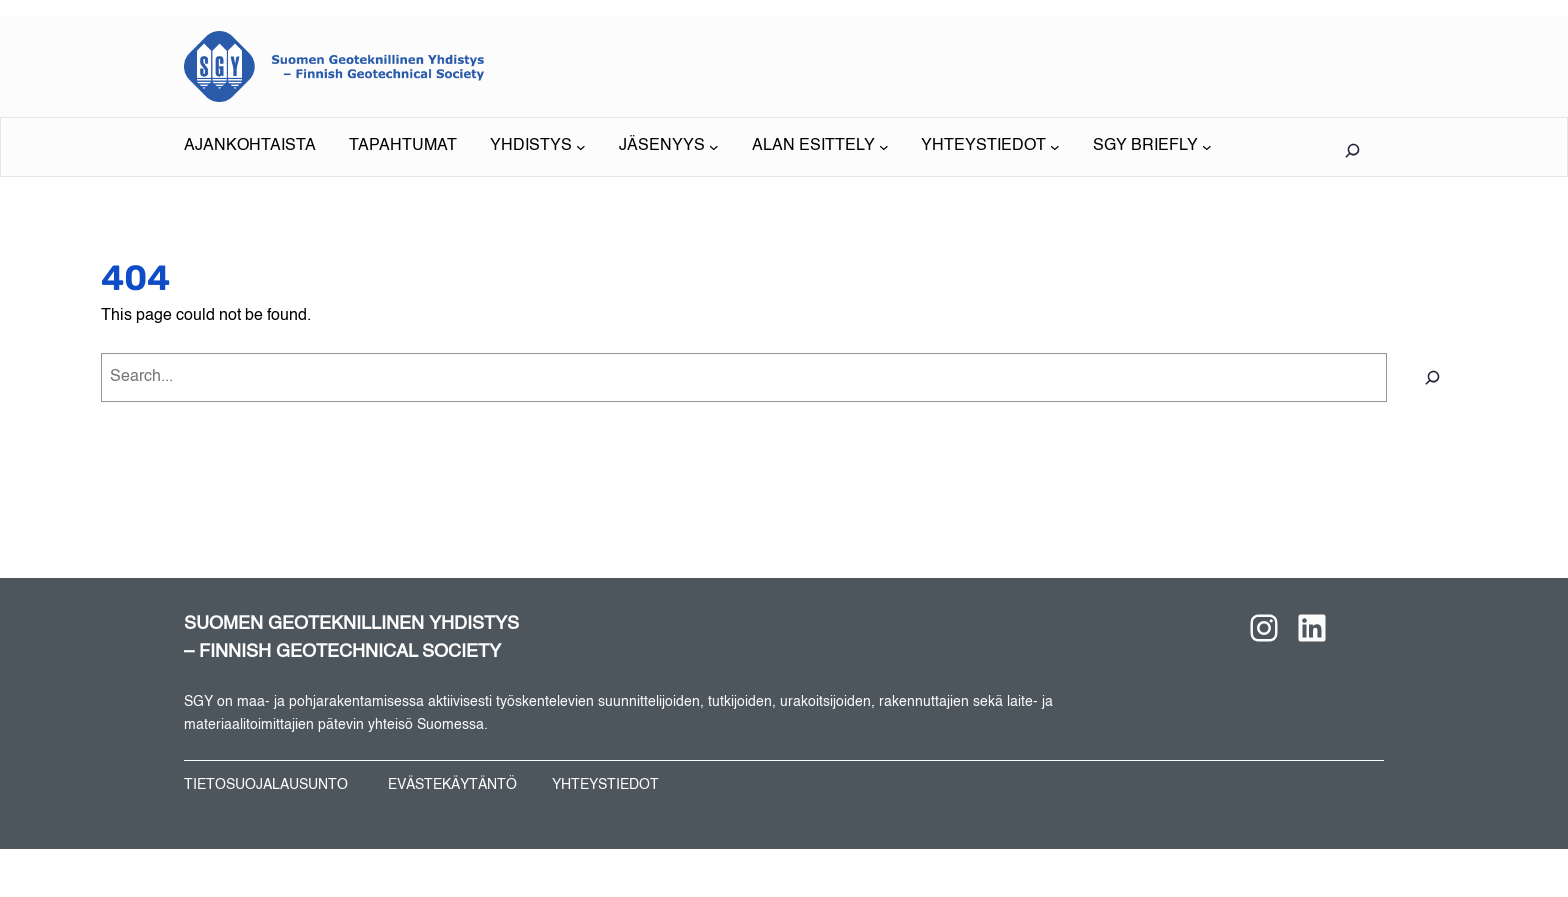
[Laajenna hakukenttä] (1352, 150)
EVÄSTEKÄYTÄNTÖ (452, 785)
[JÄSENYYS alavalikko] (669, 147)
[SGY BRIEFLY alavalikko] (1152, 147)
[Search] (1432, 377)
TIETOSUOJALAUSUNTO (266, 785)
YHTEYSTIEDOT (605, 785)
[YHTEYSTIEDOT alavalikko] (990, 147)
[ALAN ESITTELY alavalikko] (820, 147)
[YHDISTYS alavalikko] (538, 147)
